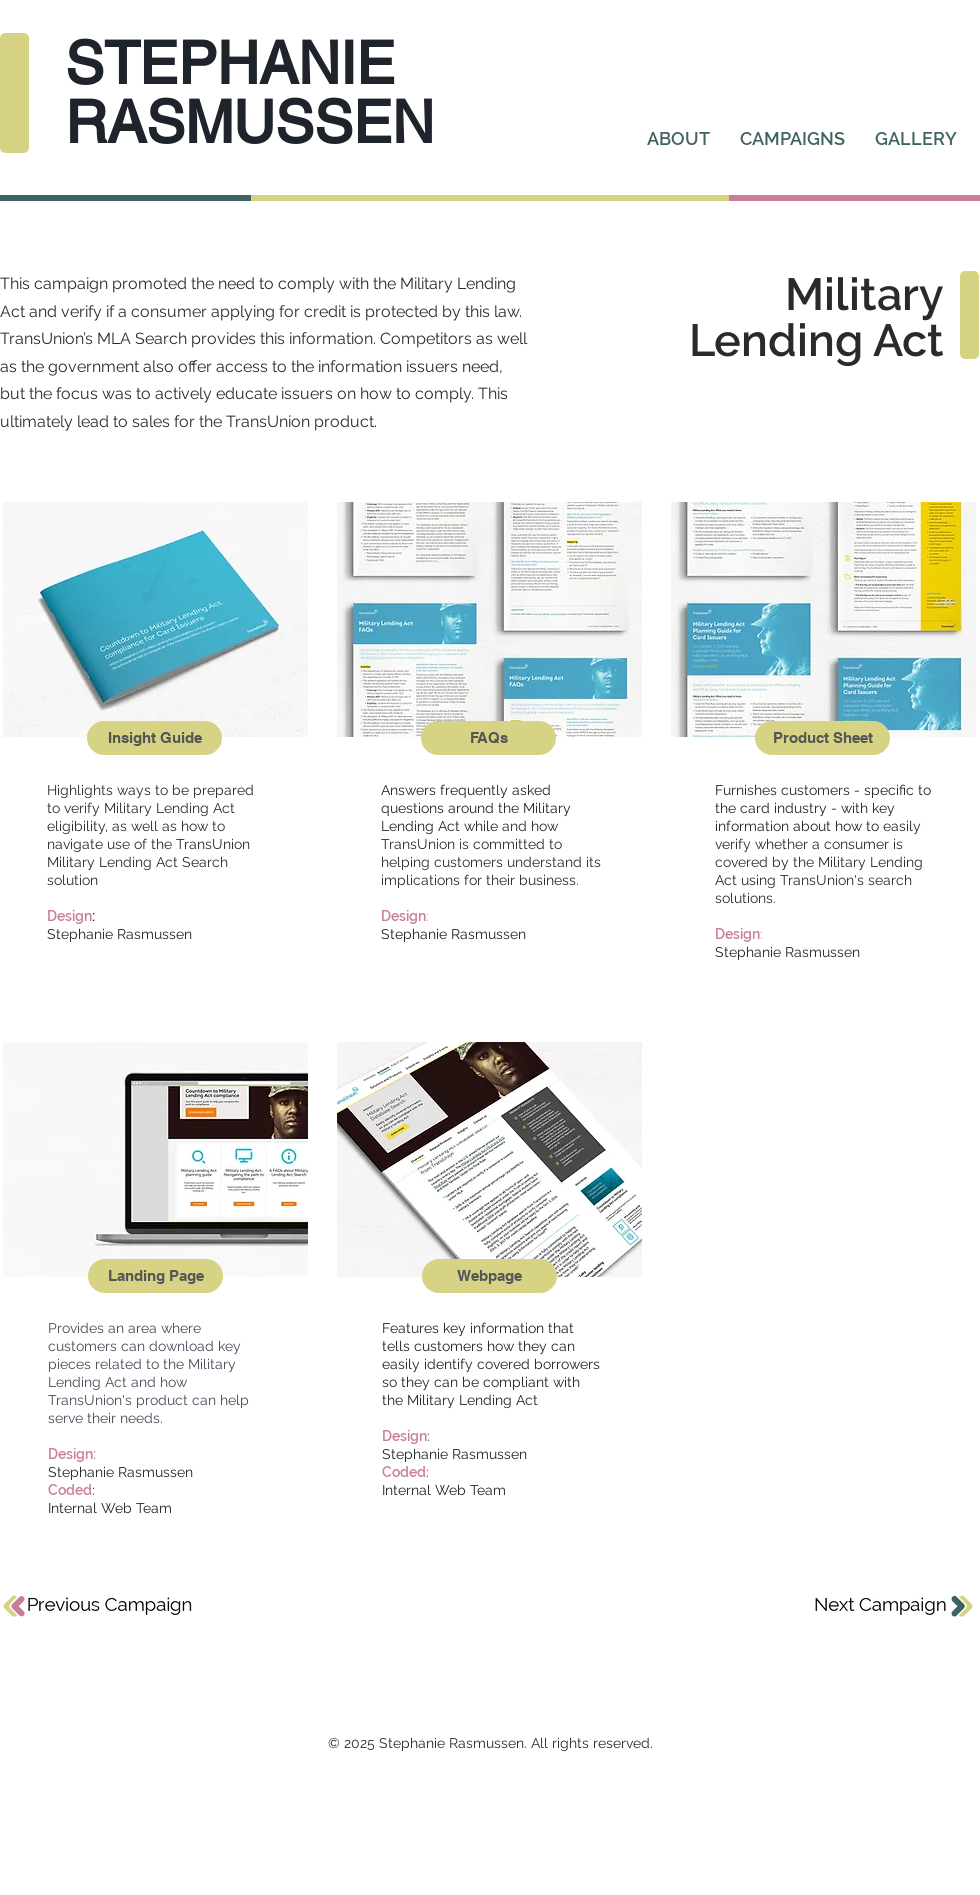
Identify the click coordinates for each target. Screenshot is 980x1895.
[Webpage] (489, 1276)
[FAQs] (488, 738)
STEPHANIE (230, 63)
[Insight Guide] (154, 738)
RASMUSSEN (249, 122)
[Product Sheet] (822, 738)
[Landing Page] (155, 1276)
